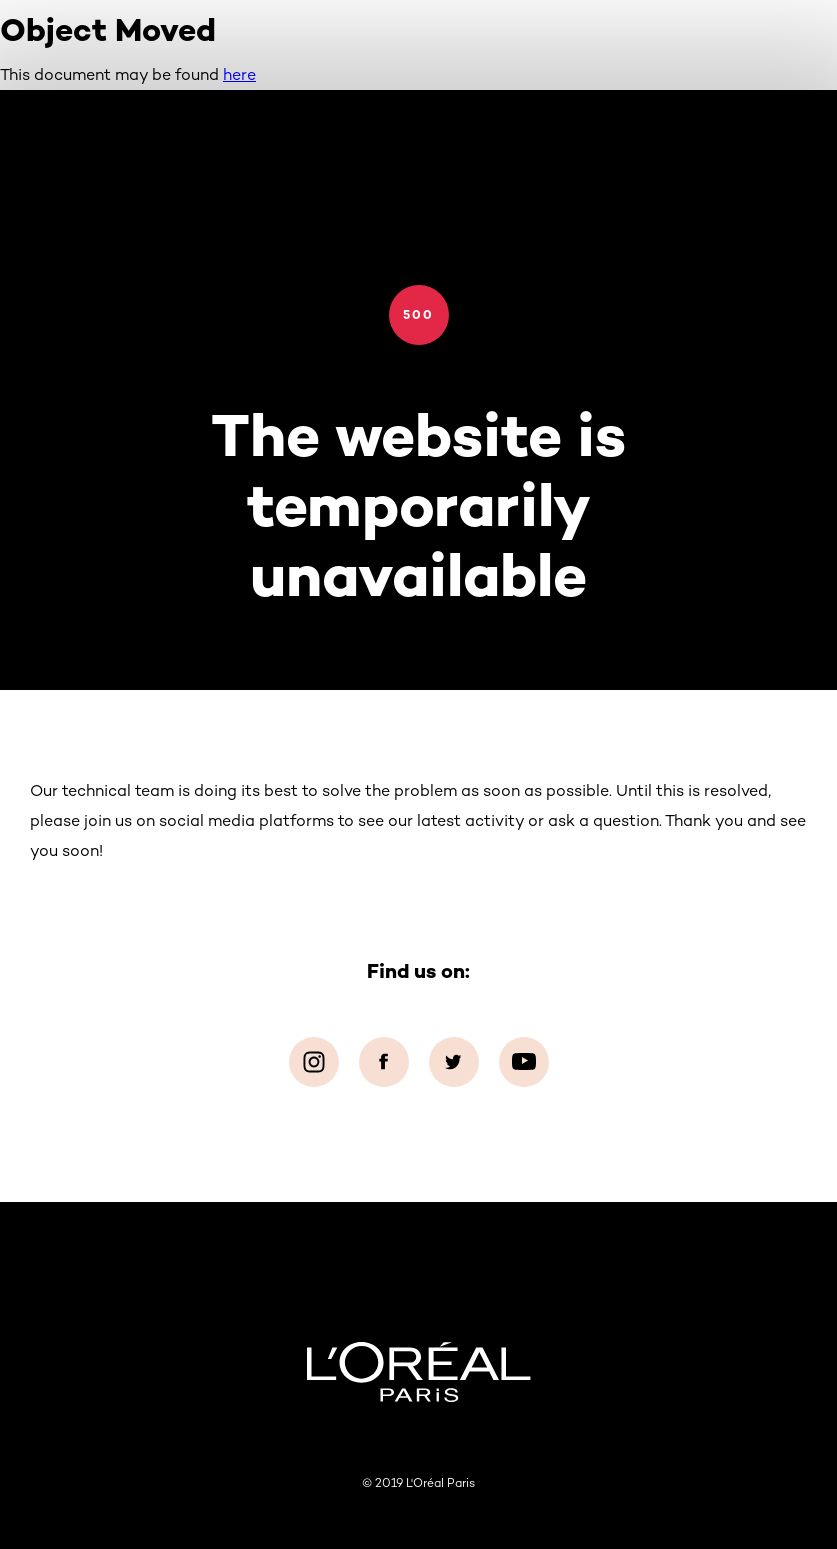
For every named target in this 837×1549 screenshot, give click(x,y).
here (239, 74)
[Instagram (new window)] (314, 1062)
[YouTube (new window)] (524, 1062)
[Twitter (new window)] (454, 1062)
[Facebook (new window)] (384, 1062)
